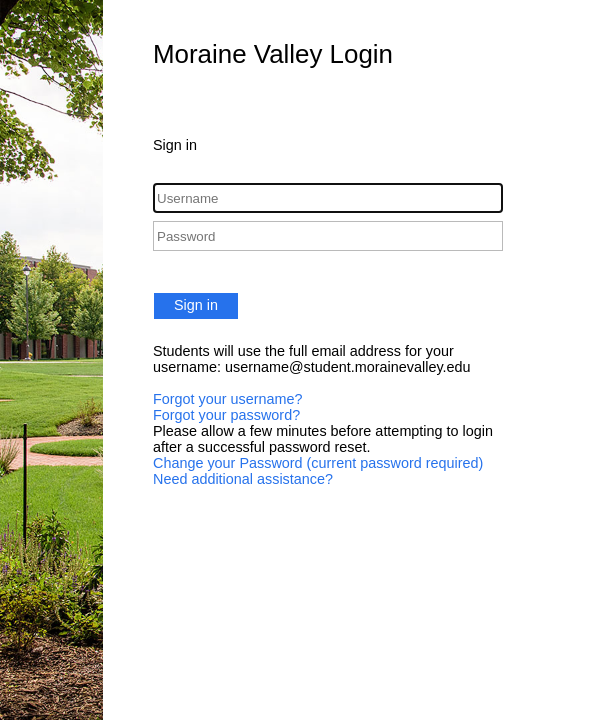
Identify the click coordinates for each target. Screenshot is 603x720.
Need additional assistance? (243, 479)
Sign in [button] (196, 305)
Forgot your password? (226, 415)
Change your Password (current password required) (318, 463)
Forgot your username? (228, 399)
